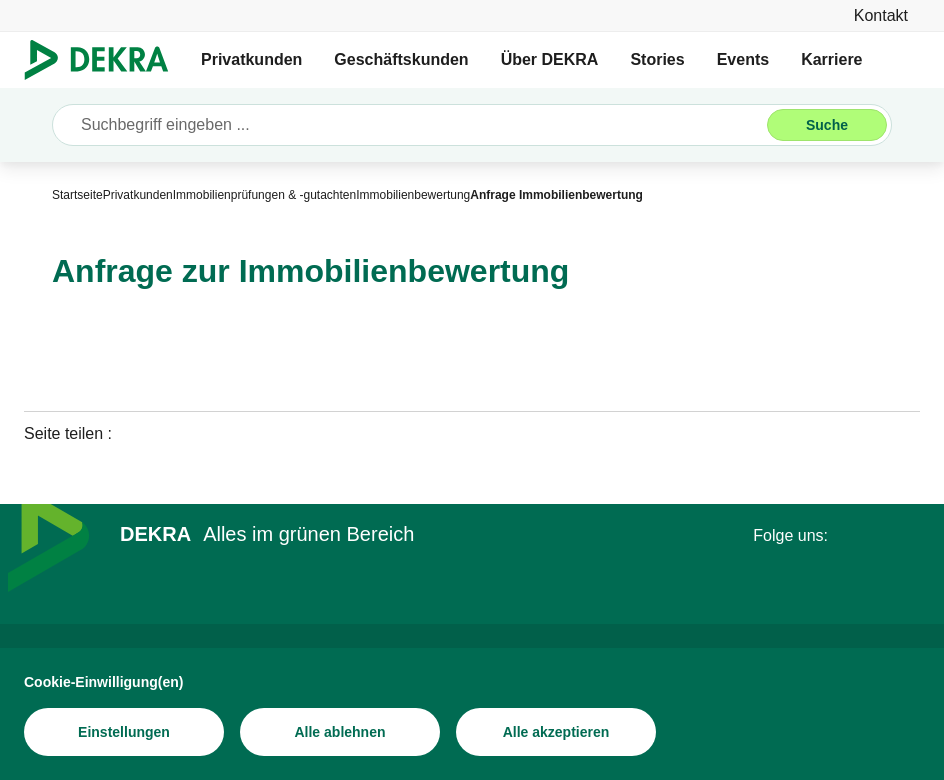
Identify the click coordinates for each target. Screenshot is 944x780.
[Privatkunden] (138, 195)
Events (743, 59)
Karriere (831, 59)
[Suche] (827, 125)
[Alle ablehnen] (340, 734)
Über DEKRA (550, 59)
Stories (657, 59)
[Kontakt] (881, 15)
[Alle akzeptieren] (556, 734)
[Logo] (104, 60)
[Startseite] (77, 195)
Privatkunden (251, 59)
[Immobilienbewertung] (413, 195)
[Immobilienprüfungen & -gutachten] (264, 195)
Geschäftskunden (401, 59)
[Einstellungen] (124, 734)
